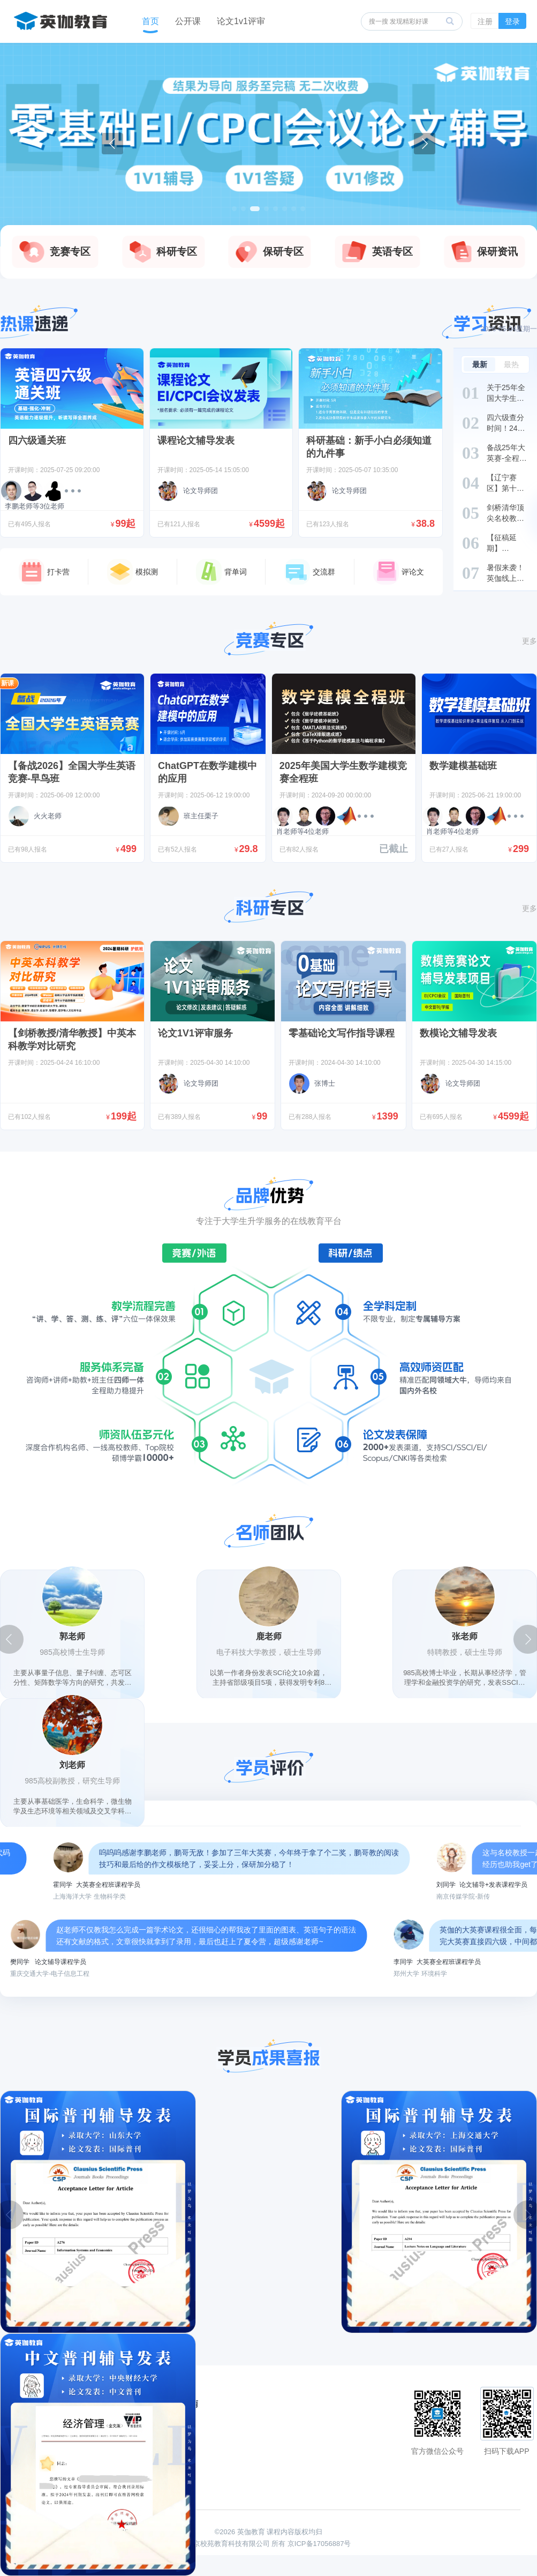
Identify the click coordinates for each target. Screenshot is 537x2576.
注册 (485, 21)
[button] (234, 208)
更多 (529, 641)
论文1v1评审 (241, 21)
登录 (512, 21)
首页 (150, 21)
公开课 (188, 21)
